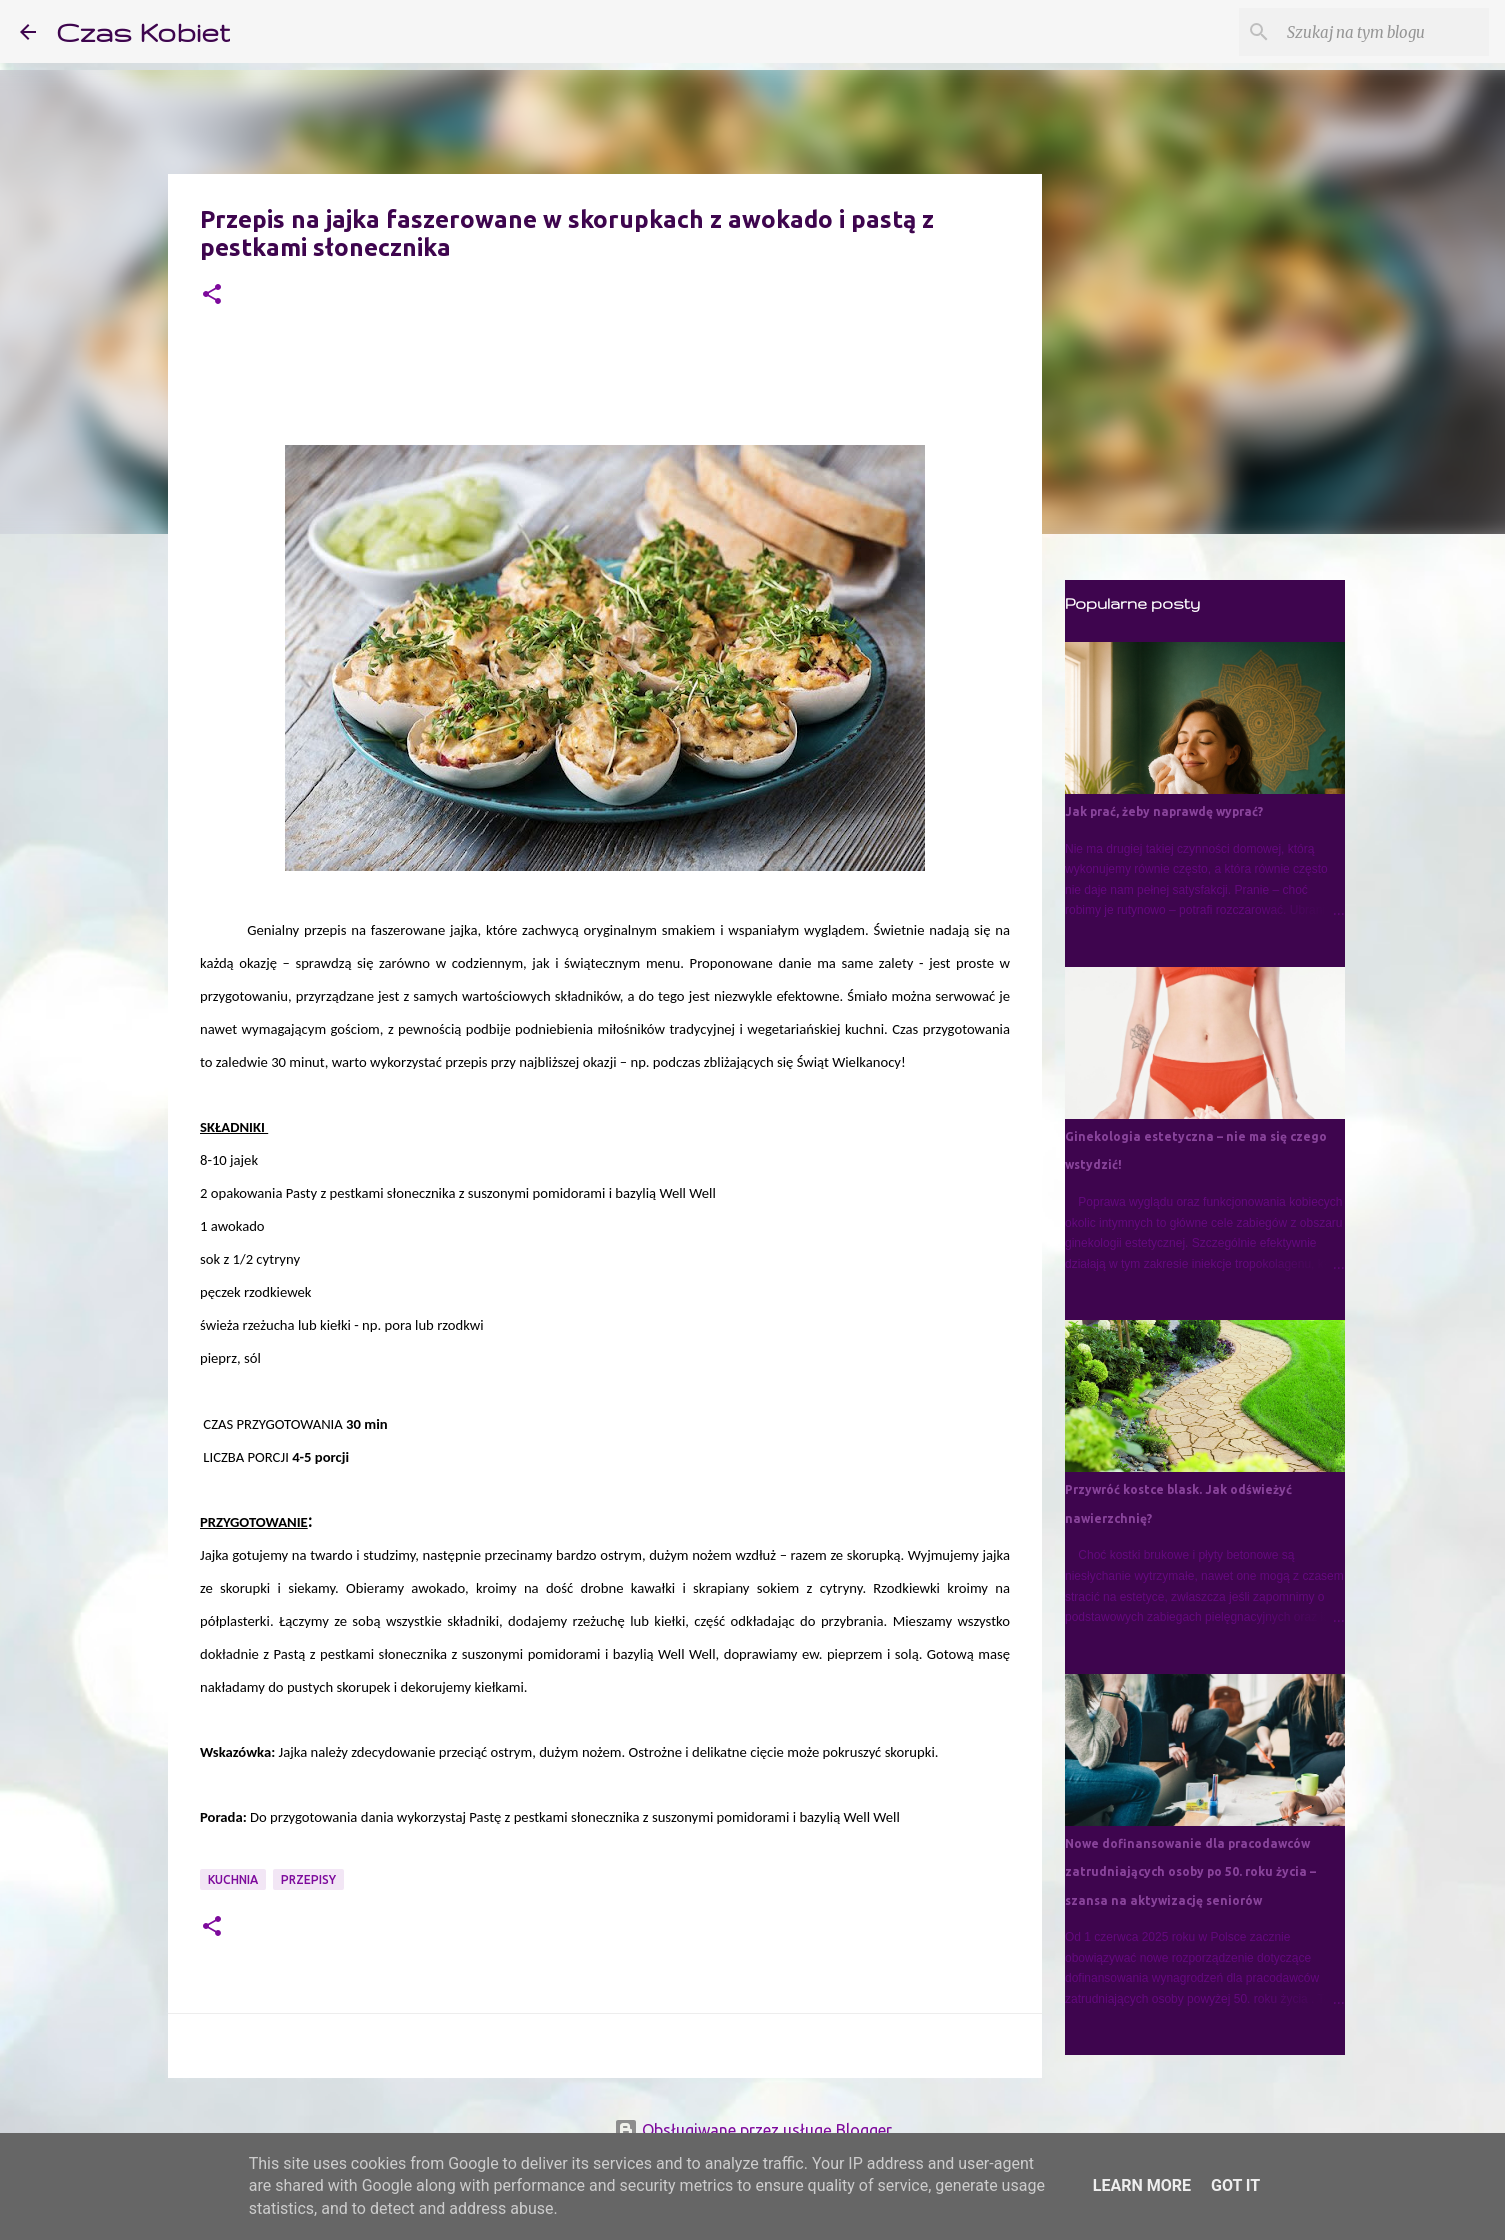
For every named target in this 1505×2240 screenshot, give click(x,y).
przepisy (308, 1879)
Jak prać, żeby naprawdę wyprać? (1164, 811)
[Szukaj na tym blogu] (1384, 32)
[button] (212, 295)
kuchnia (233, 1879)
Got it (1235, 2185)
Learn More (1142, 2185)
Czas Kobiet (143, 31)
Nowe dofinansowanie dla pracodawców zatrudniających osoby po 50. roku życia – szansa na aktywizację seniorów (1190, 1872)
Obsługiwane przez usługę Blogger (753, 2130)
